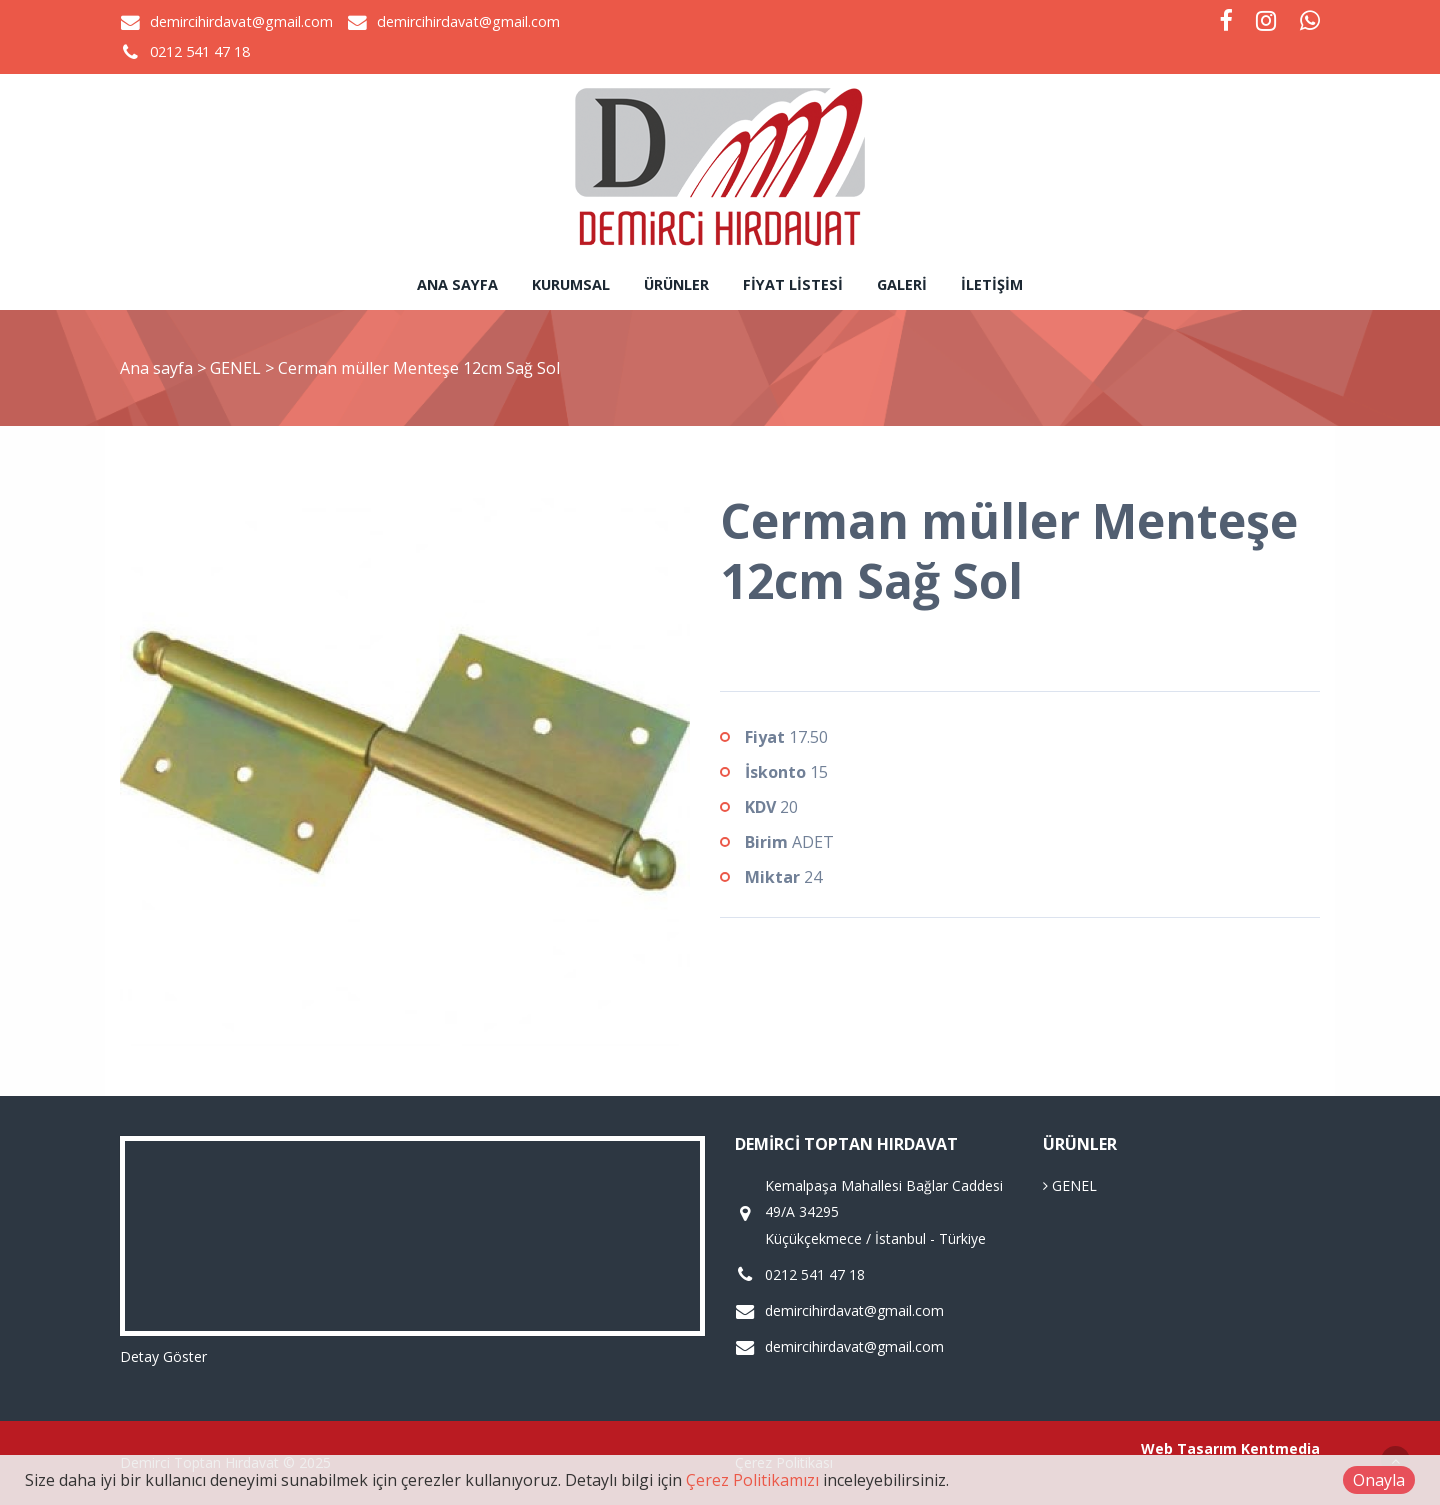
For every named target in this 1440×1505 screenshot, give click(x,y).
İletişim (992, 284)
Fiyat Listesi (793, 284)
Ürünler (676, 284)
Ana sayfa (457, 284)
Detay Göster (163, 1356)
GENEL (237, 368)
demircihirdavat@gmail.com (241, 21)
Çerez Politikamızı (752, 1480)
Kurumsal (571, 284)
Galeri (902, 284)
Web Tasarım (1189, 1448)
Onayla (1379, 1480)
